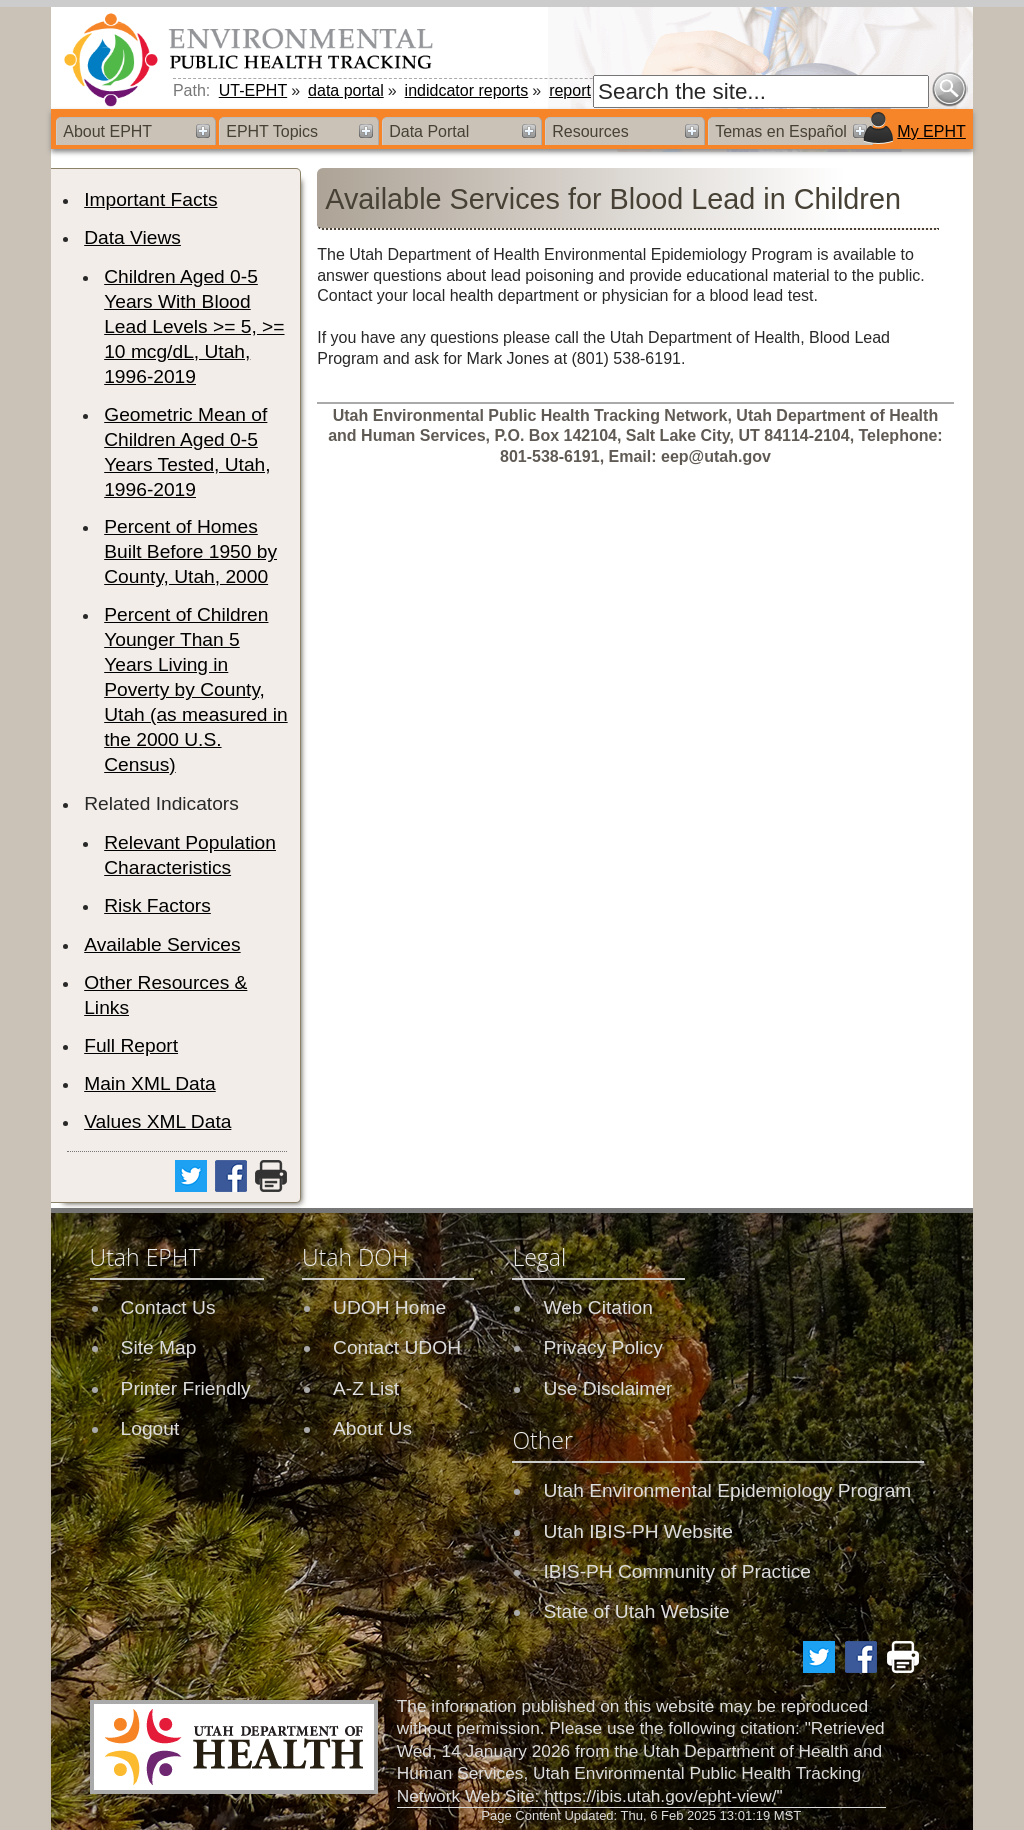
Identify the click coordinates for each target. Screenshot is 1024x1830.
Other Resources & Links (165, 995)
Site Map (159, 1347)
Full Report (131, 1045)
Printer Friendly (186, 1388)
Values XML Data (157, 1121)
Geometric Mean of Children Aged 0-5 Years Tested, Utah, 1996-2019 (187, 452)
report (570, 90)
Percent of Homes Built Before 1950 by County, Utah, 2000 (190, 551)
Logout (150, 1428)
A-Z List (366, 1388)
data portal (346, 90)
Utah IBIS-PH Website (637, 1531)
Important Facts (150, 199)
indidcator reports (467, 90)
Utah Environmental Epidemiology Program (727, 1490)
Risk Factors (157, 905)
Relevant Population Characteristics (190, 855)
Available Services (162, 944)
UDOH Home (389, 1307)
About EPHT (107, 131)
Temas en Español (781, 131)
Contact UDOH (397, 1347)
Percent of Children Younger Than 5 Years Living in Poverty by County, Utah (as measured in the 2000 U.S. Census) (195, 689)
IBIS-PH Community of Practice (677, 1571)
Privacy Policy (602, 1347)
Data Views (132, 237)
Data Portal (429, 131)
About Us (372, 1428)
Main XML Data (150, 1083)
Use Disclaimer (607, 1388)
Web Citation (598, 1307)
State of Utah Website (636, 1611)
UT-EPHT (253, 90)
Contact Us (168, 1307)
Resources (590, 131)
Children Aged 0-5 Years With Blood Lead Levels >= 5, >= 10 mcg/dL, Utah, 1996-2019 (194, 326)
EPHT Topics (272, 131)
